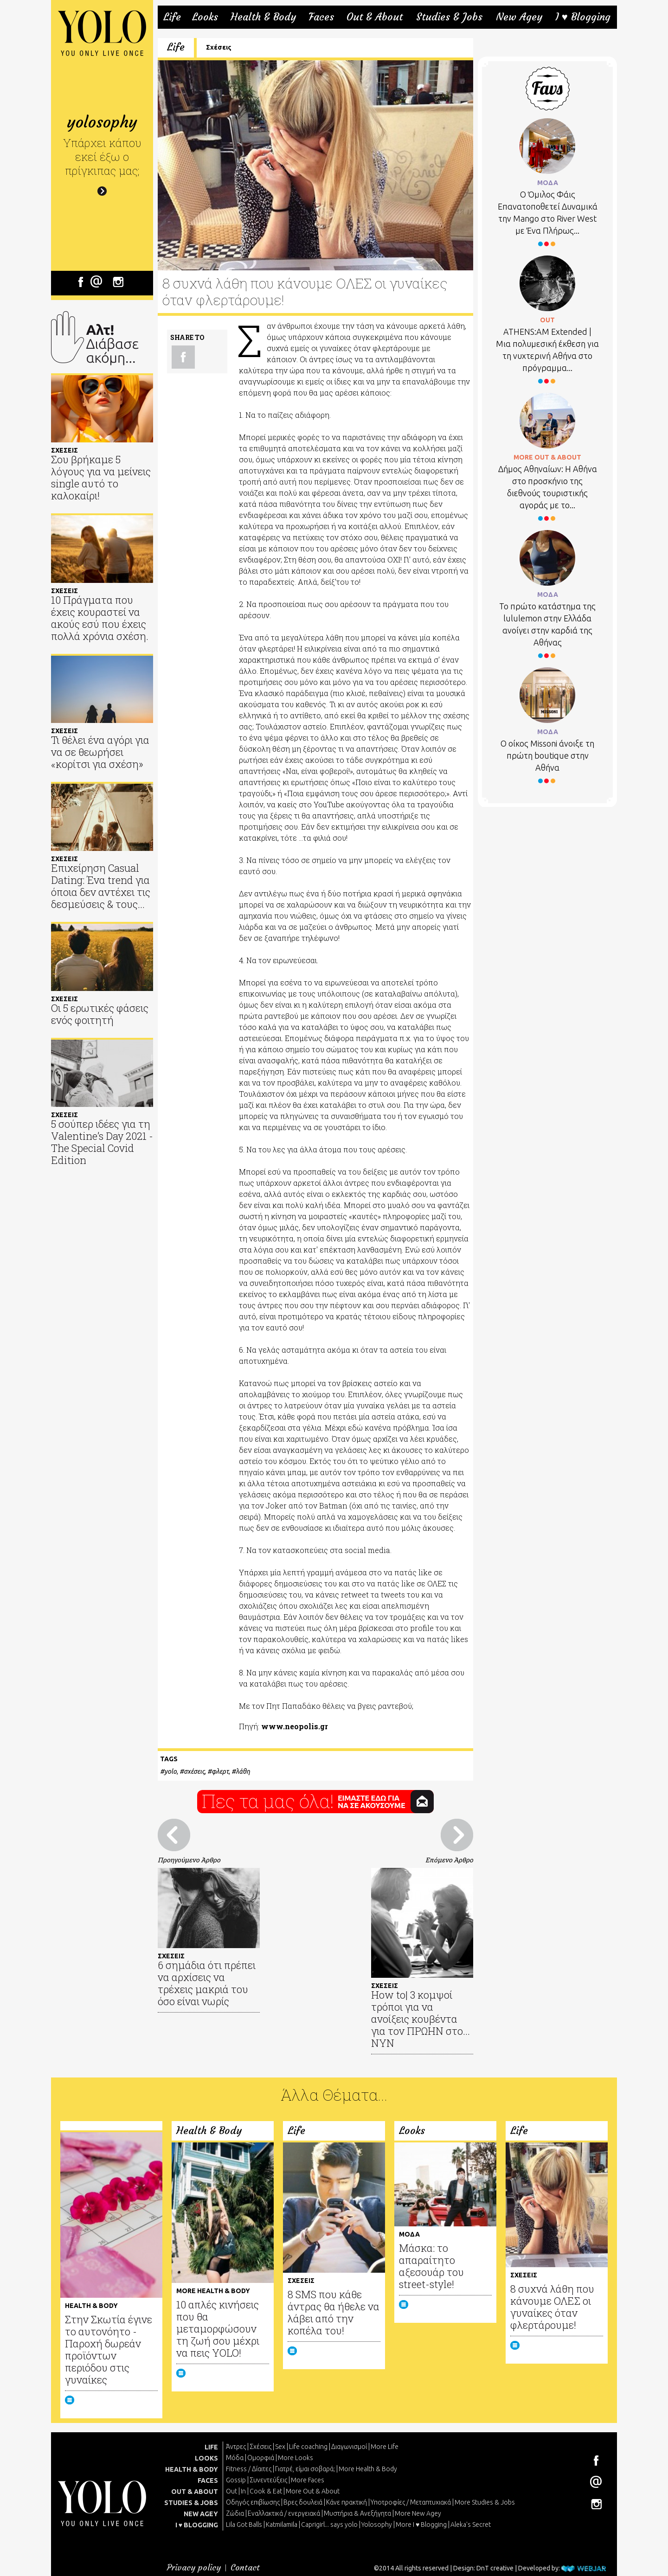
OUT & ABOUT (194, 2491)
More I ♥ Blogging (421, 2524)
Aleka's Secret (470, 2524)
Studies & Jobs (449, 17)
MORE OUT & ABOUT (547, 457)
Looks (205, 17)
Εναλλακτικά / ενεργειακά (284, 2513)
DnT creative (495, 2568)
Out (231, 2491)
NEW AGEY (201, 2514)
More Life (384, 2446)
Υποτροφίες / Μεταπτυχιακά (411, 2502)
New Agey (519, 17)
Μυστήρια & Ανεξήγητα (357, 2513)
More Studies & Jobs (485, 2502)
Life (172, 17)
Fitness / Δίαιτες (248, 2469)
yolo (170, 1771)
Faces (321, 17)
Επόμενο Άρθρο (449, 1859)
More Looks (295, 2457)
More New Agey (418, 2513)
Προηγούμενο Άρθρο (189, 1859)
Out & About (375, 17)
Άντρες (236, 2446)
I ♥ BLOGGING (196, 2525)
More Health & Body (368, 2469)
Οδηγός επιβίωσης (253, 2502)
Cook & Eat (266, 2491)
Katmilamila (281, 2524)
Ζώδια (235, 2513)
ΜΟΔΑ (547, 182)
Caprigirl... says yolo (329, 2524)
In (243, 2491)
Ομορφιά (260, 2457)
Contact (245, 2567)
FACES (208, 2480)
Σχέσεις (218, 47)
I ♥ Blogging (582, 17)
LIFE (211, 2447)
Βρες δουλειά (302, 2502)
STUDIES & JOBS (191, 2502)
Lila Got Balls (244, 2524)
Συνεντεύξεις (268, 2480)
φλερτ (220, 1771)
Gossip (236, 2480)
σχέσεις (194, 1771)
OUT (547, 320)
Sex (280, 2446)
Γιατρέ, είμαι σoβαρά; (305, 2469)
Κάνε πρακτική (346, 2502)
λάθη (243, 1771)
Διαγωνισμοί (349, 2446)
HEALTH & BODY (191, 2469)
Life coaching (308, 2446)
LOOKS (206, 2458)
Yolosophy (376, 2524)
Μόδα (235, 2457)
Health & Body (263, 17)
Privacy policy (194, 2567)
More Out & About (313, 2491)
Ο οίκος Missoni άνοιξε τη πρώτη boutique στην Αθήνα (547, 755)
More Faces (307, 2480)
